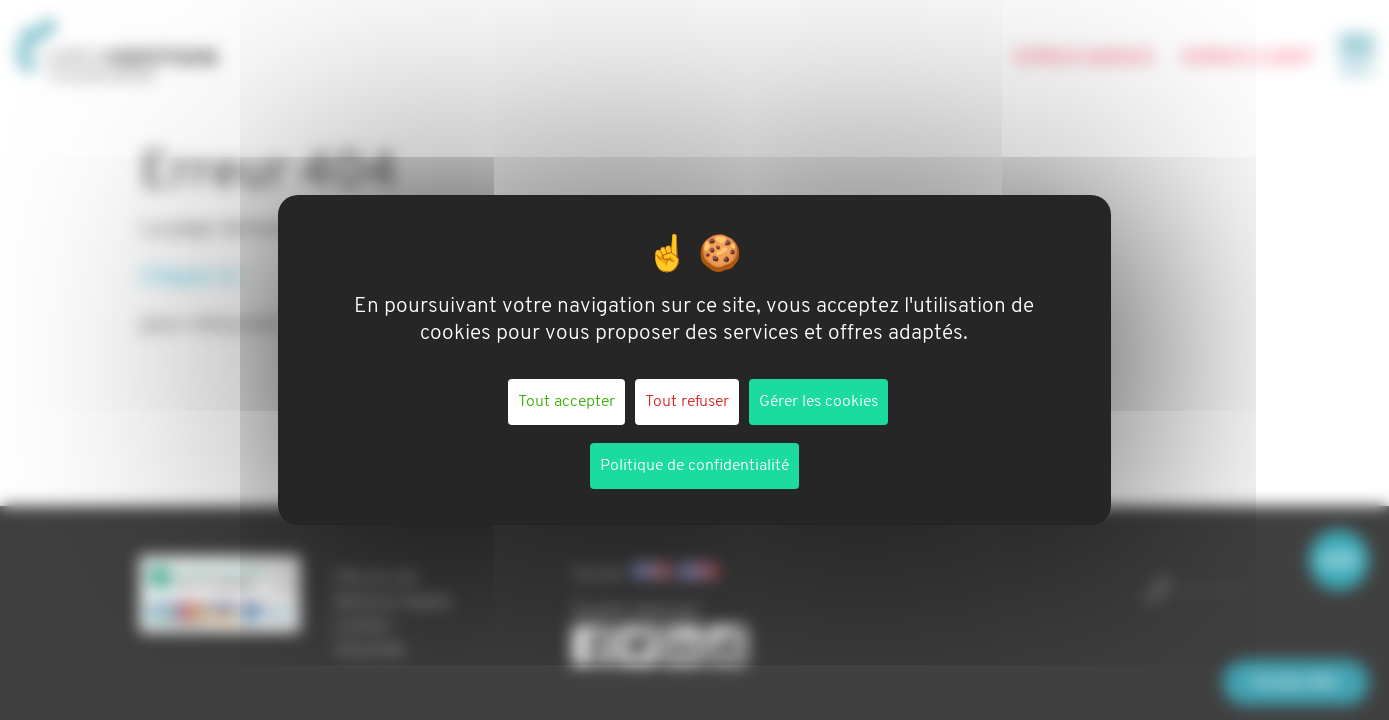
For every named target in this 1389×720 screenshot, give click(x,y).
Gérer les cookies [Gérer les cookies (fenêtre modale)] (818, 402)
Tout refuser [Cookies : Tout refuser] (687, 402)
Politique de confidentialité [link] (694, 466)
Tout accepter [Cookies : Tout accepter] (566, 402)
